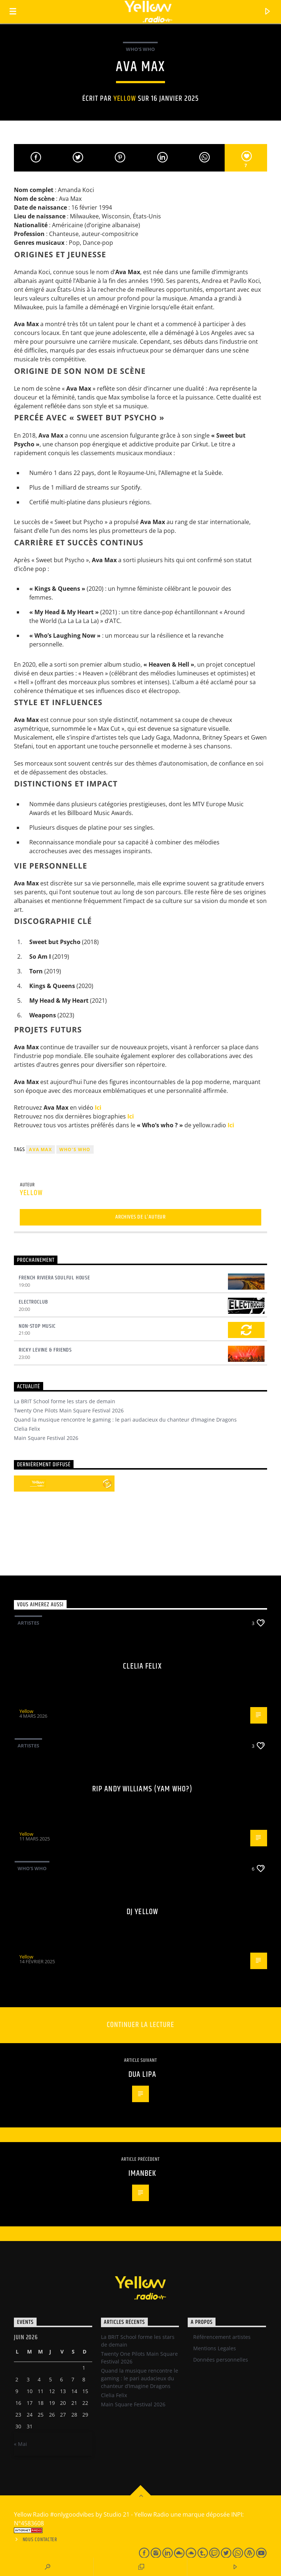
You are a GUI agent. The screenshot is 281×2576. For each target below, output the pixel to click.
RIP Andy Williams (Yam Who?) (142, 1789)
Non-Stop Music (37, 1326)
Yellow (124, 98)
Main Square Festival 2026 (46, 1437)
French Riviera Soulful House (54, 1277)
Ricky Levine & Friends (45, 1350)
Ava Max (40, 1149)
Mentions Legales (214, 2348)
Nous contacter (40, 2540)
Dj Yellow (142, 1911)
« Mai (20, 2443)
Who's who (75, 1149)
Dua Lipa (142, 2074)
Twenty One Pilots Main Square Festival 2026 (69, 1410)
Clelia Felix (27, 1428)
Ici (98, 1107)
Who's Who (140, 49)
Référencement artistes (222, 2336)
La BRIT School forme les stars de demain (64, 1401)
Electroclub (33, 1302)
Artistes (28, 1622)
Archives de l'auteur (140, 1216)
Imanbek (142, 2173)
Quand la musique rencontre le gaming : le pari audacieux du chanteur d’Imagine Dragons (125, 1419)
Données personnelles (220, 2359)
